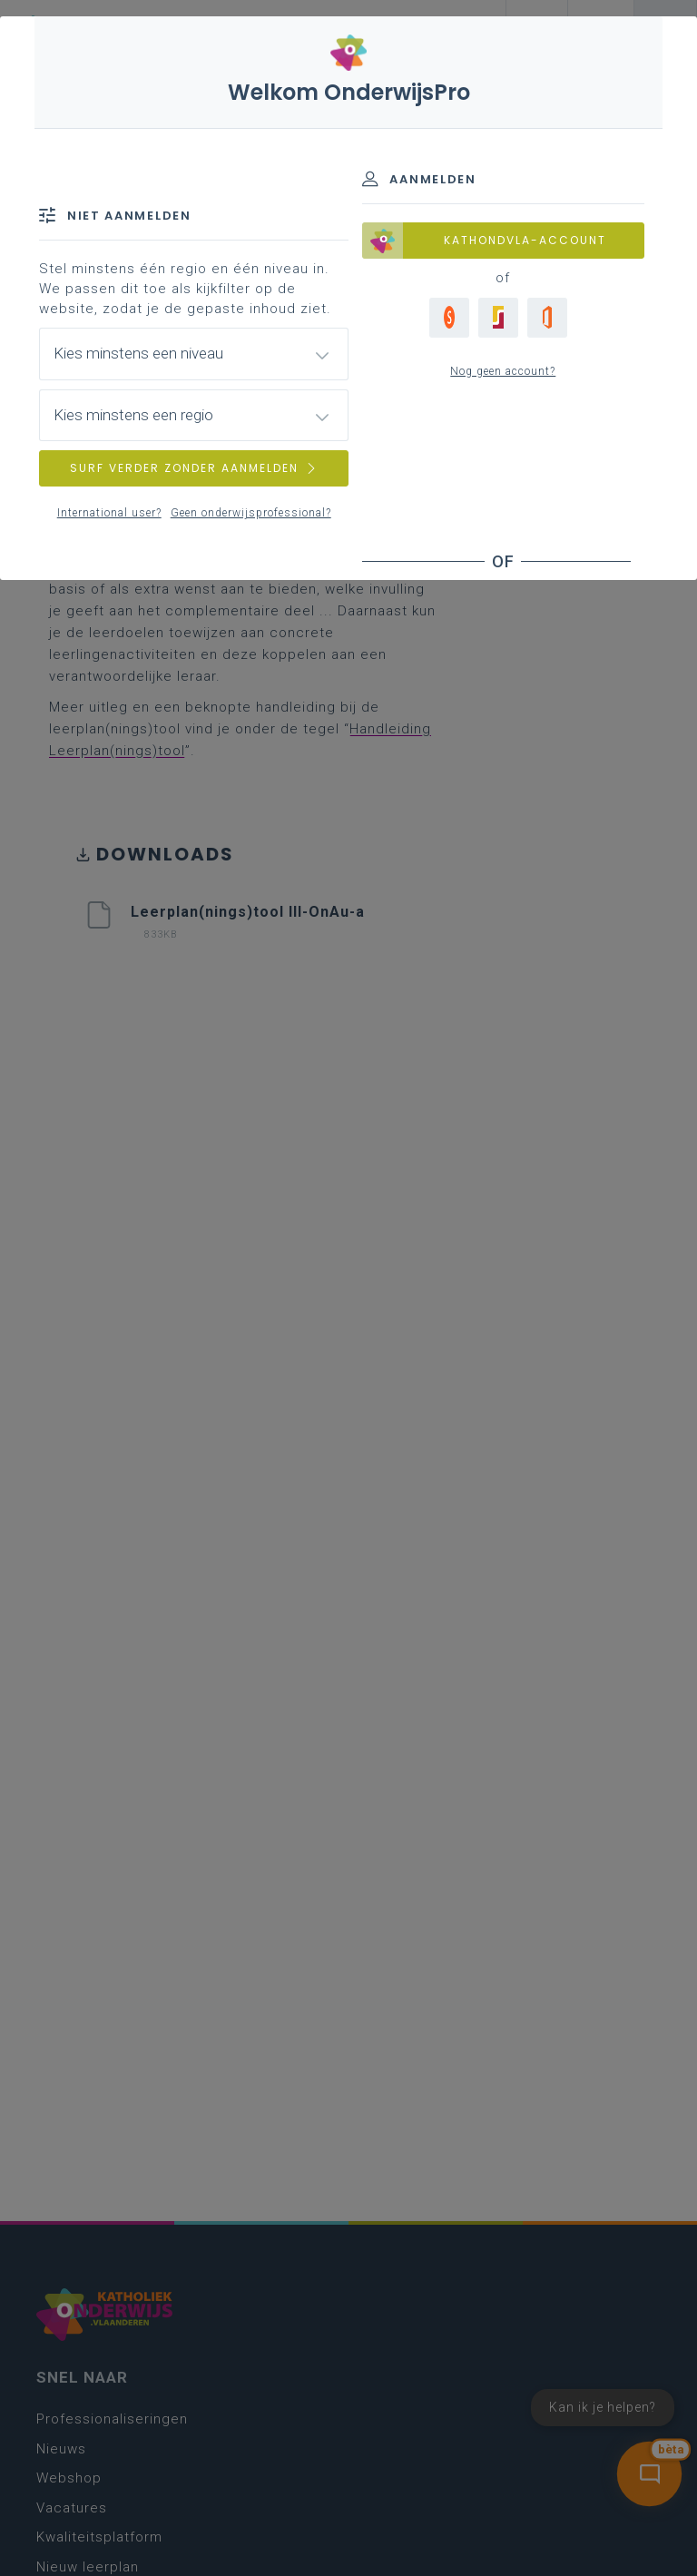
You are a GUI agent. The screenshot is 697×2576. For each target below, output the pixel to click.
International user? (109, 512)
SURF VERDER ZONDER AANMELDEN (194, 468)
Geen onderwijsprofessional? (251, 512)
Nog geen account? (502, 371)
